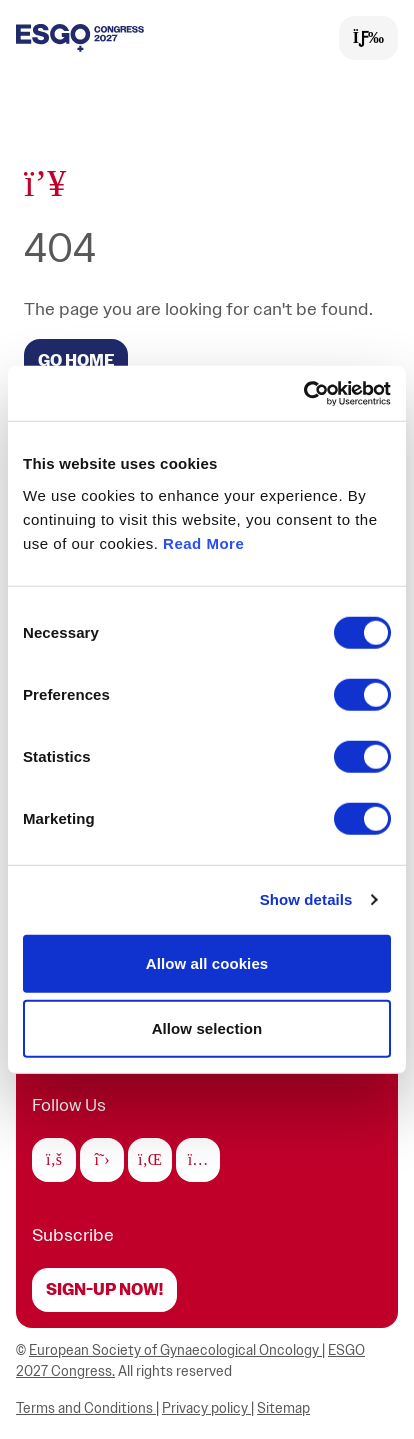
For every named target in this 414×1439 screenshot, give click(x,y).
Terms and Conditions (86, 1408)
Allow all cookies (207, 962)
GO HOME (76, 361)
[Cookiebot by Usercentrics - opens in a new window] (303, 393)
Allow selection (207, 1028)
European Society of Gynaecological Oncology (175, 1350)
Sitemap (283, 1408)
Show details (306, 899)
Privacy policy (206, 1408)
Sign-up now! (104, 1290)
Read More (203, 542)
